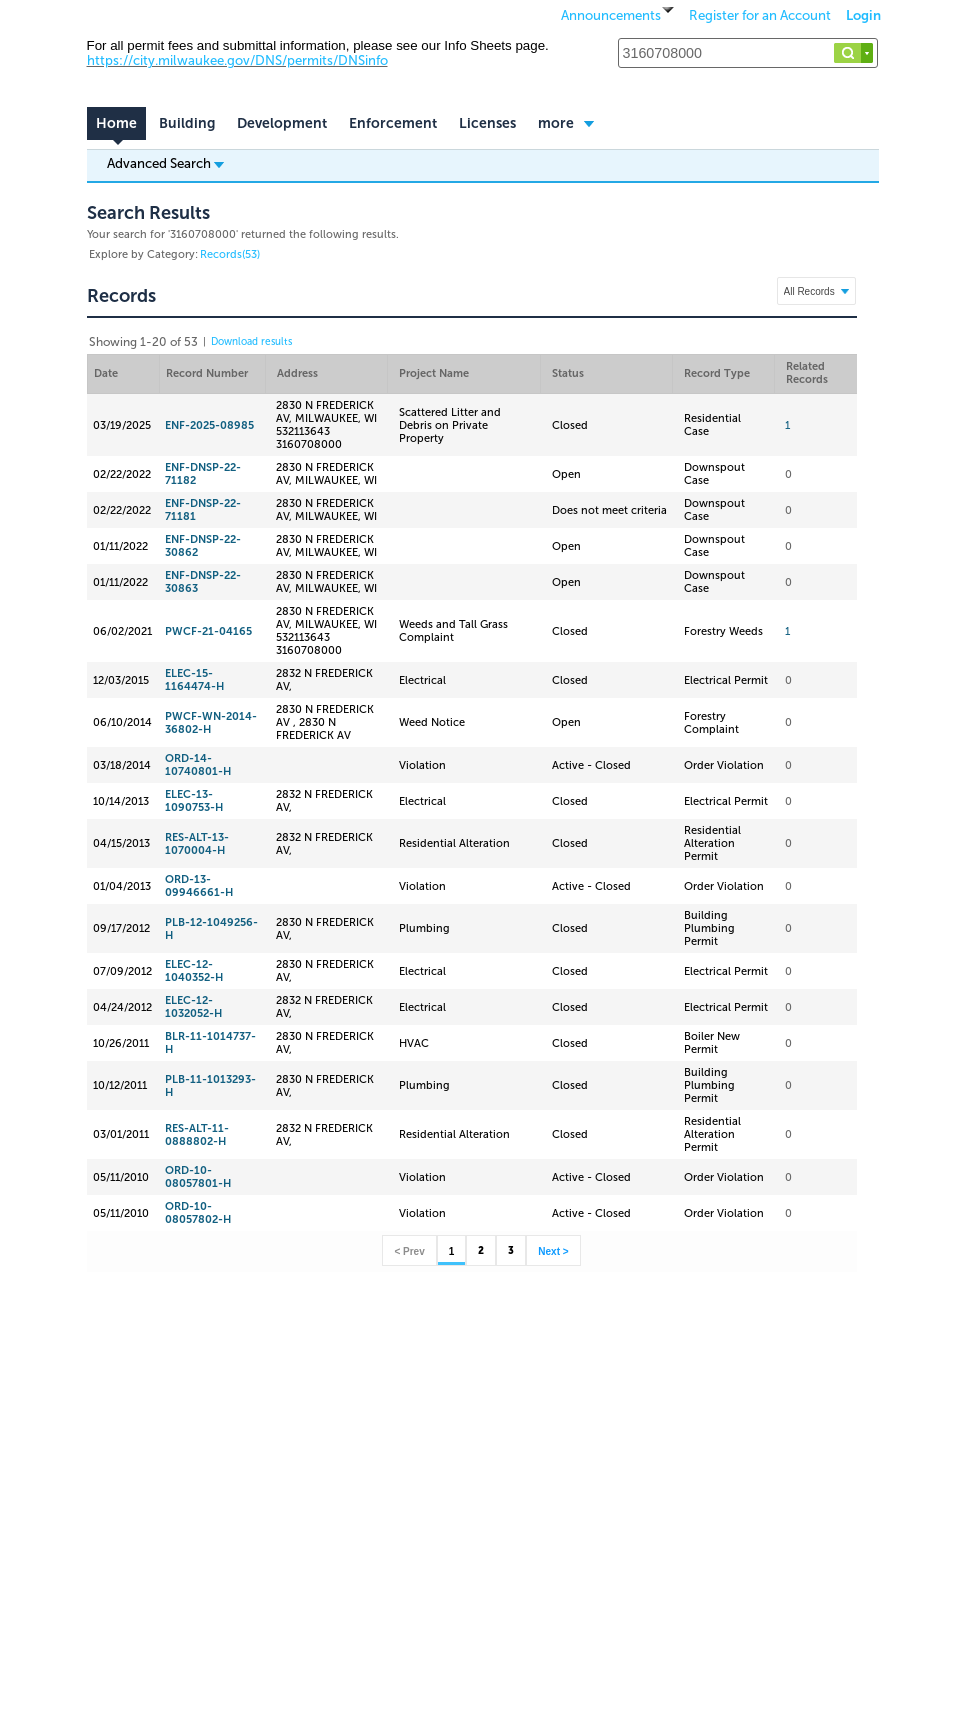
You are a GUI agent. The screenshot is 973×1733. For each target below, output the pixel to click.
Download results (251, 342)
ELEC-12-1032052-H (193, 1007)
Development (282, 123)
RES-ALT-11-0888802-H (197, 1135)
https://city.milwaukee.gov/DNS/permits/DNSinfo (237, 60)
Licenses (487, 123)
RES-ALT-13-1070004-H (197, 844)
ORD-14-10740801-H (198, 765)
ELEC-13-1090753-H (194, 801)
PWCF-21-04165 (208, 631)
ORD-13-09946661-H (199, 886)
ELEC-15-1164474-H (194, 680)
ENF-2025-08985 (209, 425)
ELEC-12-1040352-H (194, 971)
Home (116, 123)
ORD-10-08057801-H (198, 1177)
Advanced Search (165, 163)
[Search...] (748, 53)
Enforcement (393, 123)
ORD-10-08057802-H (198, 1213)
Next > (553, 1251)
